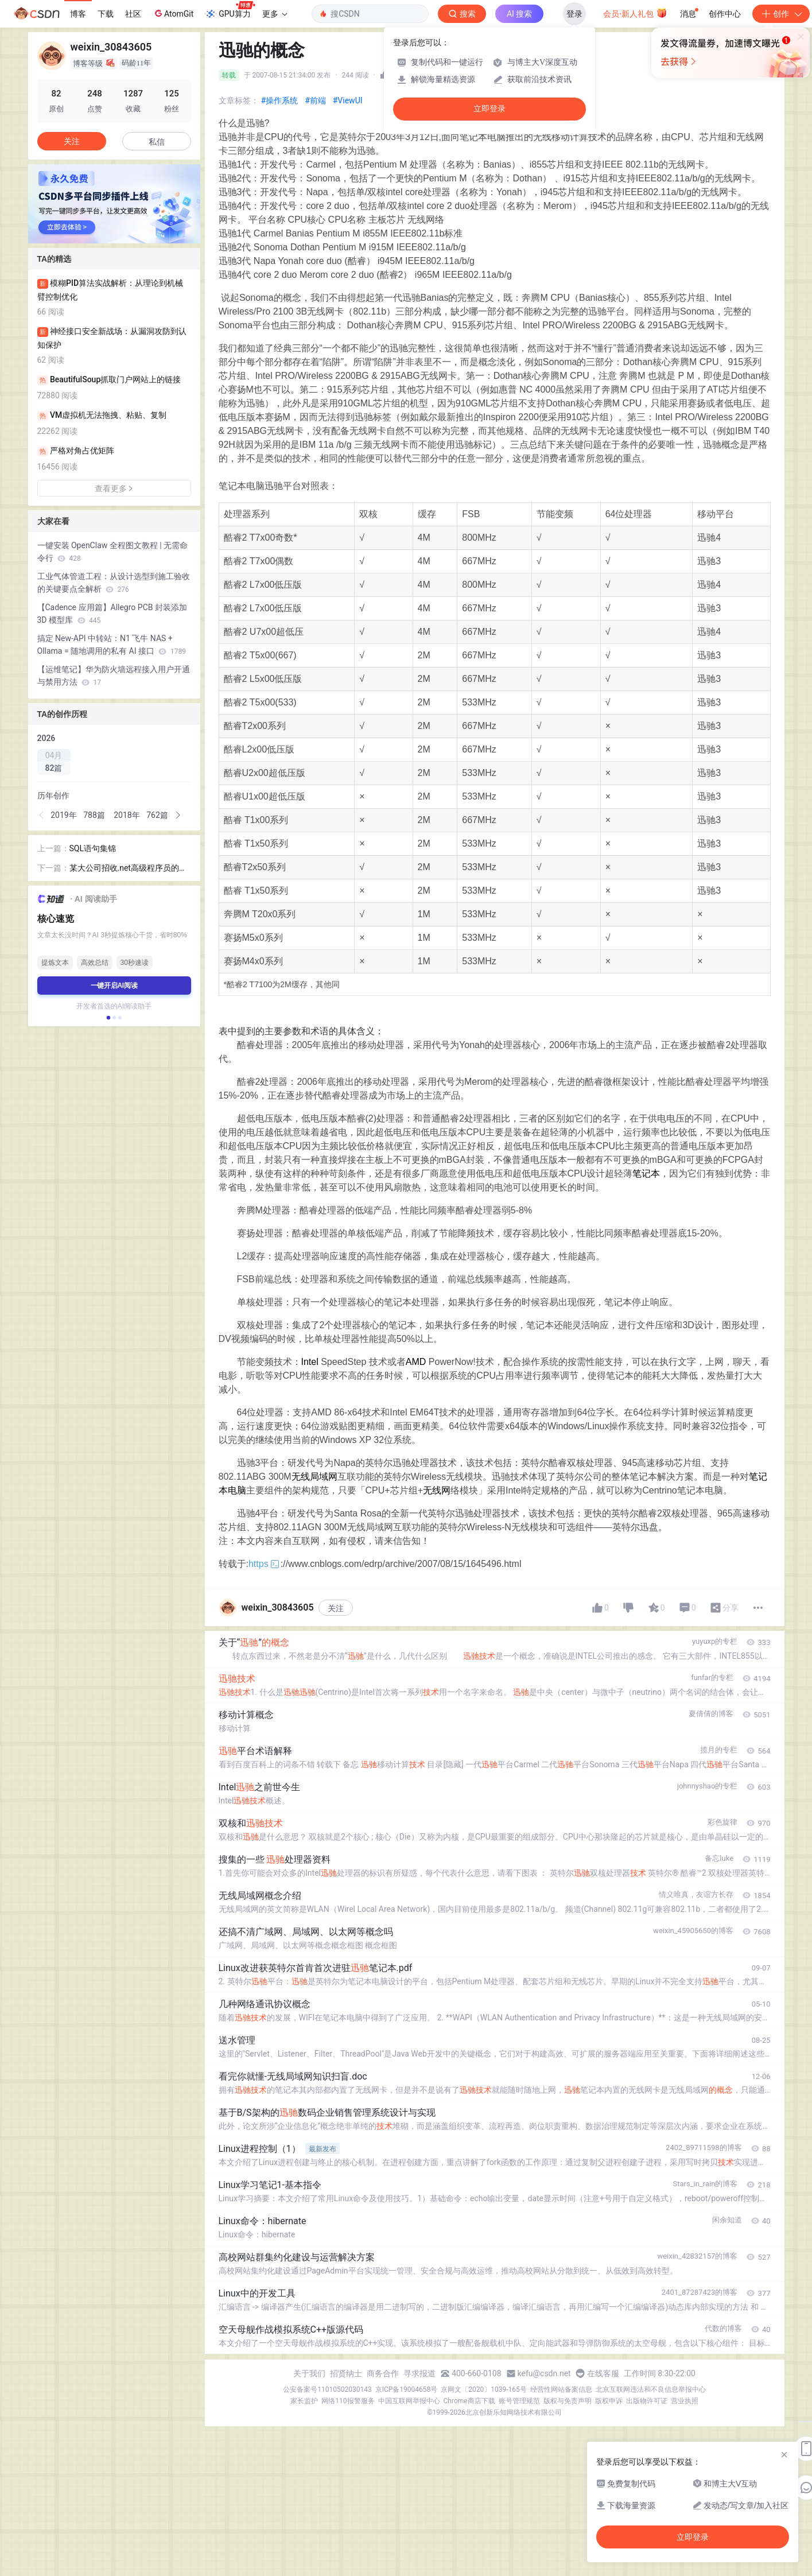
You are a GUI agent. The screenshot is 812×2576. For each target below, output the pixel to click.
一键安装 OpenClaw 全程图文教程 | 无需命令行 (112, 551)
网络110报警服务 (347, 2401)
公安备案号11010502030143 (327, 2389)
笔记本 (646, 1173)
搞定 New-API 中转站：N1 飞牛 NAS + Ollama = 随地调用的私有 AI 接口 (111, 644)
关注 (336, 1608)
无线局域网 (314, 1476)
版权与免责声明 (567, 2401)
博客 (78, 13)
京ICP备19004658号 (406, 2389)
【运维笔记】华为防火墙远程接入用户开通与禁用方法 (113, 675)
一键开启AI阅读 (114, 985)
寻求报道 (419, 2373)
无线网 (436, 1490)
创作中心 (725, 13)
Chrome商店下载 (469, 2401)
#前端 (315, 100)
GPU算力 (230, 10)
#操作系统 (279, 100)
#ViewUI (348, 100)
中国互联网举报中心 (409, 2401)
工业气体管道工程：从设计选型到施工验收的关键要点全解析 (113, 582)
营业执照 (684, 2401)
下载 (106, 13)
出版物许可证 (646, 2401)
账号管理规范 (519, 2401)
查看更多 (114, 488)
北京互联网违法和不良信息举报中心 (651, 2389)
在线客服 (603, 2373)
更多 (274, 13)
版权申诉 (609, 2401)
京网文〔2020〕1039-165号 (484, 2389)
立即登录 (489, 108)
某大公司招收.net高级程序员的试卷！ (128, 868)
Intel (309, 1362)
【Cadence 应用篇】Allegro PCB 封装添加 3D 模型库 (112, 613)
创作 (781, 13)
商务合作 (383, 2373)
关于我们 (309, 2373)
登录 (574, 13)
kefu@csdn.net (544, 2373)
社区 (133, 13)
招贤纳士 (346, 2373)
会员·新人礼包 (635, 12)
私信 (157, 141)
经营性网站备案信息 (561, 2389)
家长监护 (304, 2401)
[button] (41, 815)
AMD (416, 1362)
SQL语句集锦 (92, 848)
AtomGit (173, 13)
